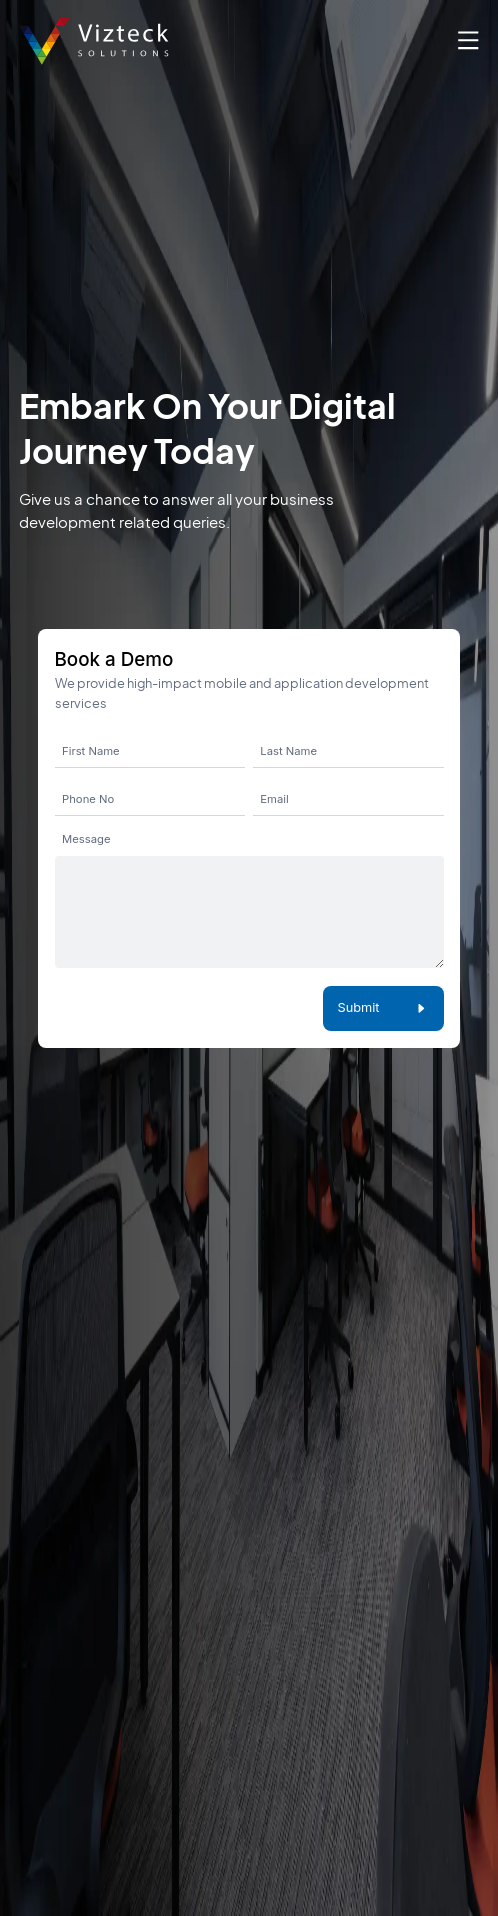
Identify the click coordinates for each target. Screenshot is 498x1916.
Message (86, 839)
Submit (383, 1007)
